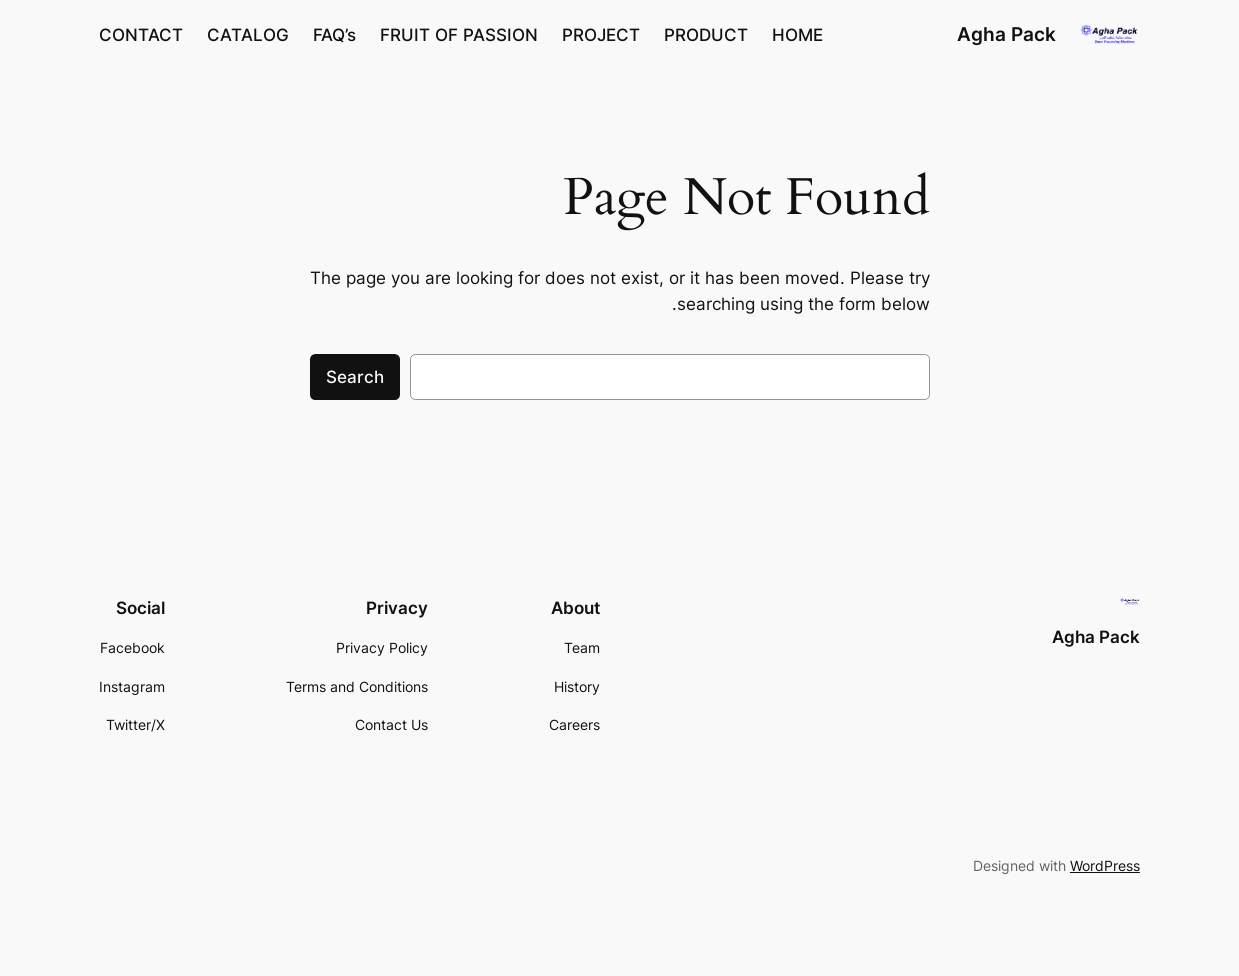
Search (355, 377)
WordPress (1105, 865)
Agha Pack (1006, 34)
